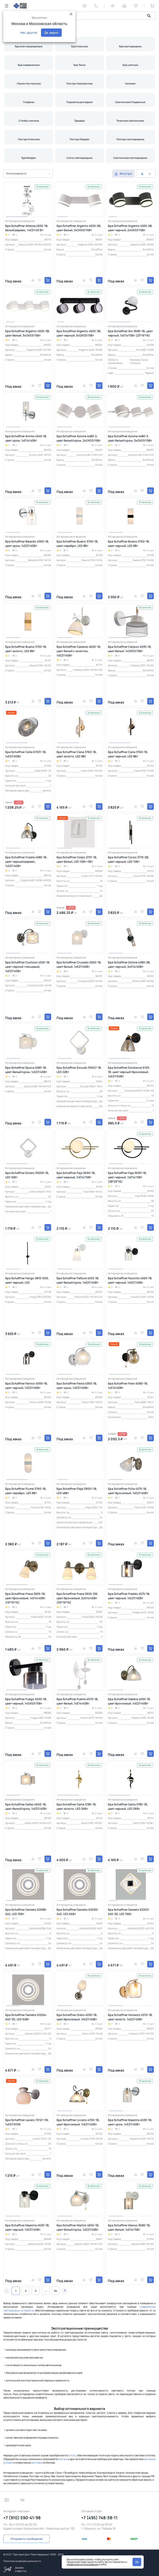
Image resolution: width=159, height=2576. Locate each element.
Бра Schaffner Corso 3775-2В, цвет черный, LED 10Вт (128, 859)
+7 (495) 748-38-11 (99, 2517)
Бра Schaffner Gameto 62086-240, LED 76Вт (26, 1912)
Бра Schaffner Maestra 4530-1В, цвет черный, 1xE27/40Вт (27, 2227)
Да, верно (51, 32)
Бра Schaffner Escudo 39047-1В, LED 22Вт (79, 1070)
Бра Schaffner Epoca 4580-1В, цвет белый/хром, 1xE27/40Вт (26, 1070)
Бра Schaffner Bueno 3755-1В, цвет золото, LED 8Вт (26, 649)
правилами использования (82, 2564)
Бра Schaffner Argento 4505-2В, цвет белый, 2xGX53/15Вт (79, 228)
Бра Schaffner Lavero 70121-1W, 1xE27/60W (27, 2122)
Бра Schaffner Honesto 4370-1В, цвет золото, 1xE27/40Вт (130, 2017)
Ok (137, 2562)
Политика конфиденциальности (22, 2561)
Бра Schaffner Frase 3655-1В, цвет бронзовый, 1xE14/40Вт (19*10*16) (25, 1598)
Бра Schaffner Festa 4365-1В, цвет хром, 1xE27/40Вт (77, 1385)
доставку (36, 2462)
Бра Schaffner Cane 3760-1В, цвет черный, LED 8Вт (128, 754)
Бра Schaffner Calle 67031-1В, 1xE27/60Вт (25, 754)
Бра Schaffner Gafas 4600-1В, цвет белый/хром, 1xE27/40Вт (26, 1806)
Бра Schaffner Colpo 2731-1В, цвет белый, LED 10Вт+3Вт (77, 859)
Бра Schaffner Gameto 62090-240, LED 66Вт (78, 1912)
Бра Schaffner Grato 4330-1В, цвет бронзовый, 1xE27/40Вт (77, 2017)
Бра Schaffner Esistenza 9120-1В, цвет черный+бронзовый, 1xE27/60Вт (129, 1072)
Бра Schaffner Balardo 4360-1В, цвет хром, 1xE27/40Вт (27, 543)
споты (72, 2455)
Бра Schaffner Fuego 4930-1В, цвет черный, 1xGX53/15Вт (26, 1701)
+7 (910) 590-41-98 (22, 2517)
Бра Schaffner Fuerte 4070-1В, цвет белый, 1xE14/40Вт (77, 1701)
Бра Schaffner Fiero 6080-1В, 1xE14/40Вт (128, 1385)
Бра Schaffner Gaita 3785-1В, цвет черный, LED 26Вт (128, 1806)
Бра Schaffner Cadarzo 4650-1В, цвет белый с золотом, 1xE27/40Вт (79, 651)
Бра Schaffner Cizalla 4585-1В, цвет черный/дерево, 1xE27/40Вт (26, 861)
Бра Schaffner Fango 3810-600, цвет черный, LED (27, 1280)
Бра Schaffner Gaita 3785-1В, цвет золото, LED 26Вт (76, 1806)
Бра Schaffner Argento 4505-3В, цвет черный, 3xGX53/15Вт (79, 333)
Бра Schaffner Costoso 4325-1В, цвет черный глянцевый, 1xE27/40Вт (27, 966)
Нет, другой (28, 32)
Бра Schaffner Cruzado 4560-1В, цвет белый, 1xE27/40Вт (79, 964)
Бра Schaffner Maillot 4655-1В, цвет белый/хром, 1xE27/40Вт (78, 2227)
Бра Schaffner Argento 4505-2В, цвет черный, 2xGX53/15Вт (130, 228)
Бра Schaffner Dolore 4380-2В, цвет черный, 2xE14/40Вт (129, 964)
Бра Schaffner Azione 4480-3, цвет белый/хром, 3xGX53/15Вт (130, 438)
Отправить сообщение (26, 2539)
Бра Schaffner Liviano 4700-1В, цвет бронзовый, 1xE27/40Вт (78, 2122)
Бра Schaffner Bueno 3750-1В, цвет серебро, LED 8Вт (77, 543)
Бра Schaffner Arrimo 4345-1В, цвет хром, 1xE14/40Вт (26, 438)
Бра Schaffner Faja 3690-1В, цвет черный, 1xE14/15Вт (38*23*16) (127, 1177)
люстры (62, 2459)
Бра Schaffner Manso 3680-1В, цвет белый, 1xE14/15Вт (129, 2227)
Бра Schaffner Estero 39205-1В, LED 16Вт (27, 1175)
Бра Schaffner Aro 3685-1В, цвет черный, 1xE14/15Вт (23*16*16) (130, 333)
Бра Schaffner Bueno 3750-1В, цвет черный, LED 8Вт (129, 543)
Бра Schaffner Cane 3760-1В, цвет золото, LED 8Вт (77, 754)
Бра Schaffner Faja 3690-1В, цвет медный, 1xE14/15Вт (76, 1175)
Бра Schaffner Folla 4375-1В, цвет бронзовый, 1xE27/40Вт (128, 1491)
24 (55, 2291)
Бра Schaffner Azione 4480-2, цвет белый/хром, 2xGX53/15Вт (79, 438)
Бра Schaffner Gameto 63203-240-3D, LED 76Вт (129, 1912)
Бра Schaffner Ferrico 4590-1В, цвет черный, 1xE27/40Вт (26, 1385)
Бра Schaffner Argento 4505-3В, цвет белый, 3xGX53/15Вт (27, 333)
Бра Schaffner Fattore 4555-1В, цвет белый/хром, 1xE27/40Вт (78, 1280)
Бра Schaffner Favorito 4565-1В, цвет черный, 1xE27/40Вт (130, 1280)
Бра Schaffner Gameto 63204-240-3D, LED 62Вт (26, 2017)
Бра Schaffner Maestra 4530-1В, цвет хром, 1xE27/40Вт (130, 2122)
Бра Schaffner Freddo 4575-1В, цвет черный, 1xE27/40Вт (129, 1596)
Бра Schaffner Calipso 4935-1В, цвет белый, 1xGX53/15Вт (130, 649)
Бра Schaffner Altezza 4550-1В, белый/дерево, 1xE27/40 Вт (26, 228)
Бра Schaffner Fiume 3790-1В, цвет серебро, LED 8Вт (25, 1491)
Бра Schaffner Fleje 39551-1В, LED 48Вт (77, 1491)
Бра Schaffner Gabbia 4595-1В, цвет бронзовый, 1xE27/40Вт (129, 1701)
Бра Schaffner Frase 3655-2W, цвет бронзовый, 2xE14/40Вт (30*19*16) (77, 1598)
